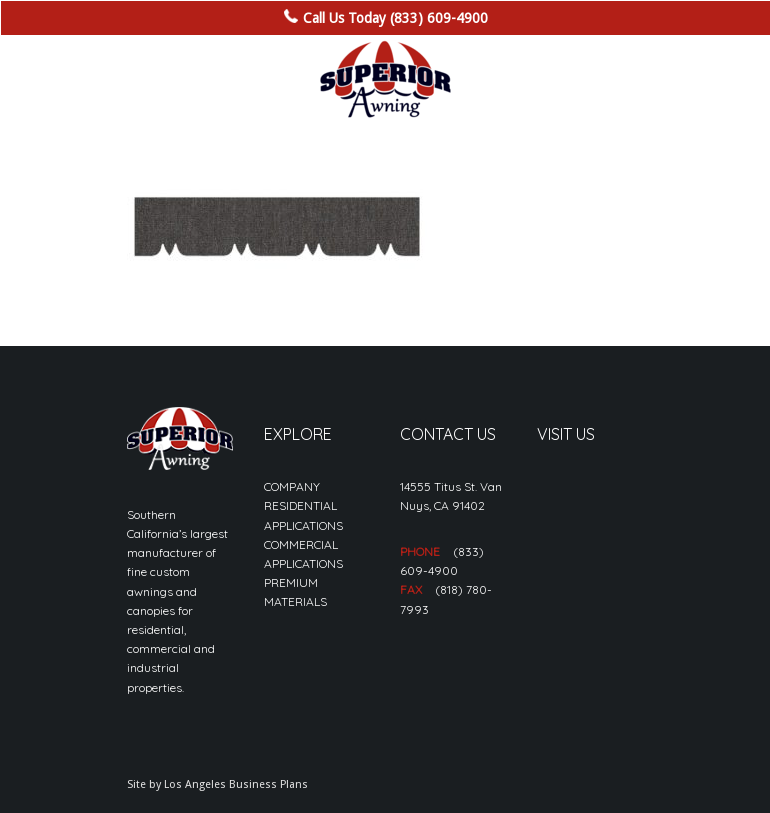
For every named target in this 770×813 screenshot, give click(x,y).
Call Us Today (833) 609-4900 (395, 18)
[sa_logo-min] (385, 80)
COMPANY (292, 486)
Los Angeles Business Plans (236, 784)
